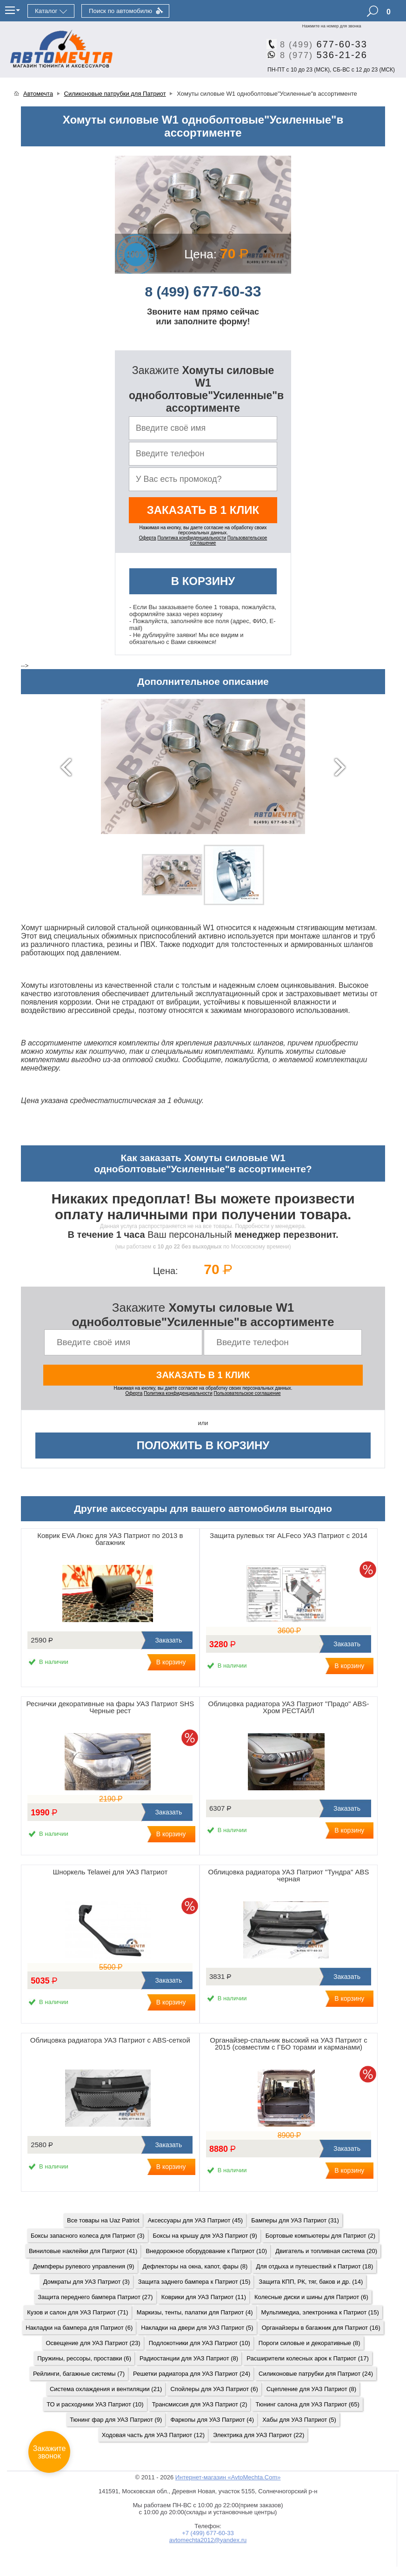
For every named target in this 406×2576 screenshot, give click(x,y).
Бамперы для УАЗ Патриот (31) (295, 2220)
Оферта (147, 537)
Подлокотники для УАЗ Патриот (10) (199, 2342)
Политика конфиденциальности (191, 537)
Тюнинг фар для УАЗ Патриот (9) (116, 2419)
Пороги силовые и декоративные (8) (309, 2342)
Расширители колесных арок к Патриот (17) (307, 2358)
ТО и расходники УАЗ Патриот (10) (95, 2404)
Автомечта (38, 93)
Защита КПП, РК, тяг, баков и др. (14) (311, 2281)
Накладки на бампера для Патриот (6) (79, 2327)
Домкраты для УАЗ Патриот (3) (86, 2281)
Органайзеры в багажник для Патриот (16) (321, 2327)
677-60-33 (320, 44)
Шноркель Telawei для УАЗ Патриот (110, 1872)
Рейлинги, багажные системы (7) (79, 2373)
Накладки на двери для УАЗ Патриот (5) (197, 2327)
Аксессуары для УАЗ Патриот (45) (195, 2220)
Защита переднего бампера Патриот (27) (95, 2296)
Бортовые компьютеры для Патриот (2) (320, 2235)
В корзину (203, 581)
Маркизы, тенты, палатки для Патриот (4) (195, 2312)
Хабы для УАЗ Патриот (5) (299, 2419)
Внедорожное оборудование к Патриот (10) (206, 2250)
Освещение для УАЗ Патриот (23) (93, 2342)
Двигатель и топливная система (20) (326, 2250)
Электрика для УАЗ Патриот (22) (258, 2434)
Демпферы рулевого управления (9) (83, 2266)
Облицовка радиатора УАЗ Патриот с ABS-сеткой (110, 2040)
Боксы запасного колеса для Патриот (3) (88, 2235)
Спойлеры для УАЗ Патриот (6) (214, 2388)
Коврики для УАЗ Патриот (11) (203, 2296)
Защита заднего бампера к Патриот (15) (194, 2281)
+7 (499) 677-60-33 (208, 2533)
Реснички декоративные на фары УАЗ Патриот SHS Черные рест (110, 1707)
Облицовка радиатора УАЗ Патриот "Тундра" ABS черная (288, 1875)
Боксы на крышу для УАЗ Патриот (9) (205, 2235)
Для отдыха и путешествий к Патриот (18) (314, 2266)
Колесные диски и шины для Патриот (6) (311, 2296)
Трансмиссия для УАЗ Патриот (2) (199, 2404)
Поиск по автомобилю (120, 10)
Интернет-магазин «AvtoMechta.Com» (228, 2477)
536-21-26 (320, 55)
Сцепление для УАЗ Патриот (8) (311, 2388)
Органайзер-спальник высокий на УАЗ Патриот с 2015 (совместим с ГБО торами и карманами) (288, 2043)
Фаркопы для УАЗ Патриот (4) (212, 2419)
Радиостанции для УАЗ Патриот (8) (189, 2358)
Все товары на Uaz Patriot (103, 2220)
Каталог (46, 10)
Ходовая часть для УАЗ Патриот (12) (153, 2434)
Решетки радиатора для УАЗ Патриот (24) (191, 2373)
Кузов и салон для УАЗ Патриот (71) (77, 2312)
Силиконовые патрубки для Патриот (115, 93)
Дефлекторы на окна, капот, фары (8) (195, 2266)
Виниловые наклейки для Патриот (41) (83, 2250)
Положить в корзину (203, 1445)
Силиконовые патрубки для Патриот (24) (316, 2373)
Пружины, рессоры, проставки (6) (84, 2358)
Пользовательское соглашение (247, 1393)
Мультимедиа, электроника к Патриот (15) (320, 2312)
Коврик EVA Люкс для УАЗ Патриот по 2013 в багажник (110, 1538)
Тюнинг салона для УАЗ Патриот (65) (307, 2404)
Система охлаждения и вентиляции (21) (106, 2388)
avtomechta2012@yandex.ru (207, 2540)
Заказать (167, 1640)
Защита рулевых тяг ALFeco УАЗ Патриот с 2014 (288, 1535)
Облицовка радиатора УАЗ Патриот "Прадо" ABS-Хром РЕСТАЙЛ (288, 1707)
